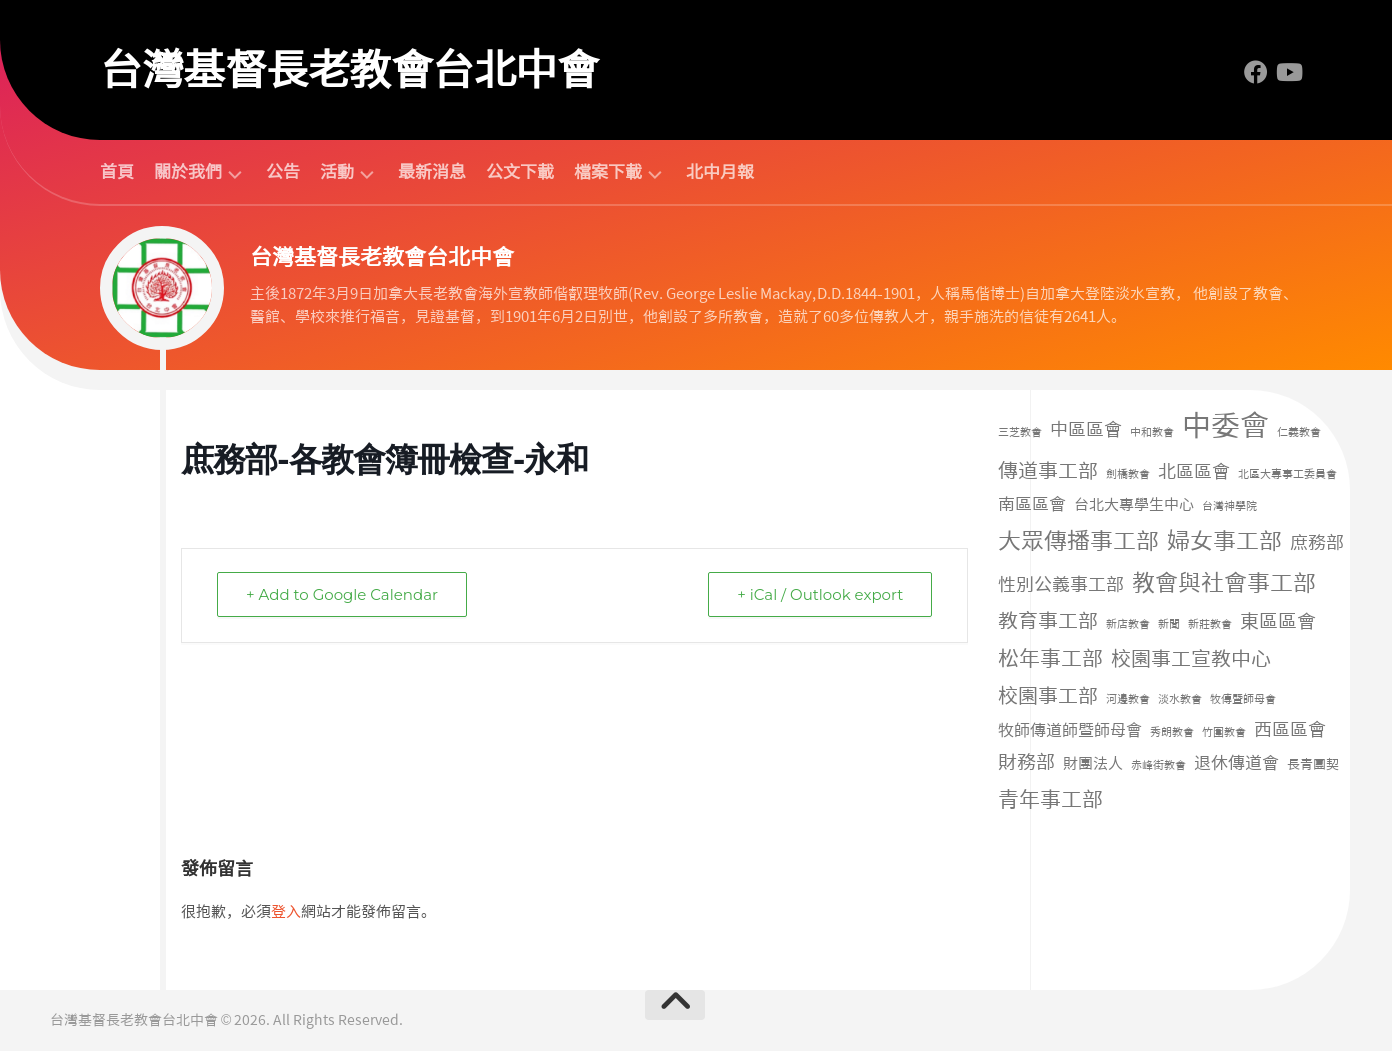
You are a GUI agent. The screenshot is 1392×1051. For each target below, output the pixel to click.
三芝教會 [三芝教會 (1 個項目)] (1020, 432)
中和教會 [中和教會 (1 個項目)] (1152, 432)
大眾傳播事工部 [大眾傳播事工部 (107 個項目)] (1078, 541)
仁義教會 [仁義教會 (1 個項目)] (1299, 432)
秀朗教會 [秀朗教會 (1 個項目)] (1172, 732)
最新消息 (432, 172)
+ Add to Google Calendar (342, 594)
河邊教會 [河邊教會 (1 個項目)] (1128, 699)
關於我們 (188, 172)
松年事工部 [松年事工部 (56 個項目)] (1050, 658)
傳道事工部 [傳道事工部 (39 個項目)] (1048, 471)
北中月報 (720, 172)
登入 (286, 912)
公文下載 (520, 172)
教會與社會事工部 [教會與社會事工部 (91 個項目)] (1224, 583)
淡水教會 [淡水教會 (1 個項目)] (1180, 699)
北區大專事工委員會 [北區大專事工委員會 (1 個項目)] (1287, 474)
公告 (283, 172)
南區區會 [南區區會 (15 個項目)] (1032, 504)
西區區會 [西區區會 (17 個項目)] (1290, 730)
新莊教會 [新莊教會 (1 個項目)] (1210, 624)
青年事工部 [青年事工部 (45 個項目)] (1050, 799)
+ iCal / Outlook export (820, 594)
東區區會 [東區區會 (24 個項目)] (1278, 621)
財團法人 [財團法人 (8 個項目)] (1093, 764)
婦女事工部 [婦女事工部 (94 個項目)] (1224, 541)
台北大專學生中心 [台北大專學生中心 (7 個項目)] (1134, 505)
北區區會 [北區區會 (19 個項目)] (1194, 472)
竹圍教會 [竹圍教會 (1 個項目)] (1224, 732)
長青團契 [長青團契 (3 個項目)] (1313, 764)
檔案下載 (608, 172)
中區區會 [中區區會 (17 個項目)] (1086, 430)
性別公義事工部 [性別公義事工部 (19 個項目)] (1061, 585)
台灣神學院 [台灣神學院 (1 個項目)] (1229, 506)
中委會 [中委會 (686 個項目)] (1225, 426)
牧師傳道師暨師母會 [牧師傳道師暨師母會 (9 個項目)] (1070, 730)
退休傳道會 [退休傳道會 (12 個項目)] (1236, 763)
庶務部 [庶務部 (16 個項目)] (1317, 543)
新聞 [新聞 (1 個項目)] (1169, 624)
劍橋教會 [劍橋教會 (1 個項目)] (1128, 474)
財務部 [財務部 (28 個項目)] (1026, 762)
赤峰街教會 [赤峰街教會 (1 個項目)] (1158, 765)
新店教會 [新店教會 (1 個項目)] (1128, 624)
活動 (337, 172)
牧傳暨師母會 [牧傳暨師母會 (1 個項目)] (1243, 699)
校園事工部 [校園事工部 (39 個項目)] (1048, 696)
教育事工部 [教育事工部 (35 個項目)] (1048, 621)
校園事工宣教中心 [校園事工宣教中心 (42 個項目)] (1191, 659)
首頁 (117, 172)
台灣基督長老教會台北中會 (349, 70)
